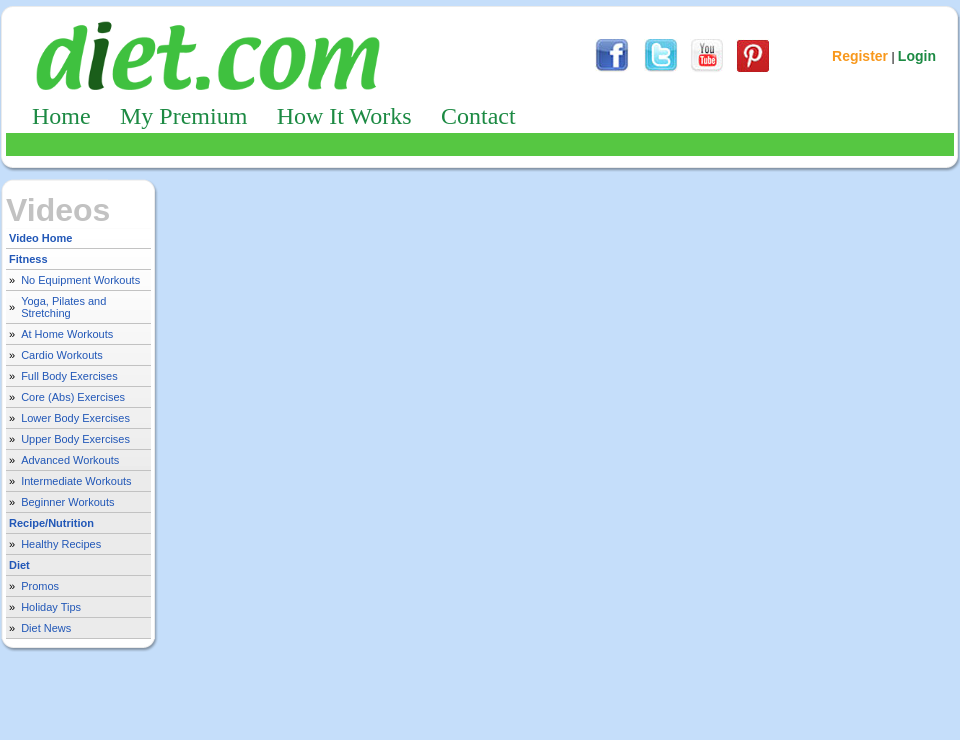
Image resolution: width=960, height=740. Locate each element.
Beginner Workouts (67, 502)
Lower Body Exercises (75, 418)
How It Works (344, 116)
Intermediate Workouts (76, 481)
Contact (478, 116)
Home (61, 116)
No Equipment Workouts (80, 280)
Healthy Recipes (61, 544)
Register (860, 56)
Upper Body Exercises (75, 439)
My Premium (183, 116)
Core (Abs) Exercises (73, 397)
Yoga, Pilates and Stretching (63, 307)
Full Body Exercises (69, 376)
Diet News (46, 628)
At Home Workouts (67, 334)
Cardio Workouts (62, 355)
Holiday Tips (51, 607)
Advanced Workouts (70, 460)
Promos (40, 586)
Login (917, 56)
